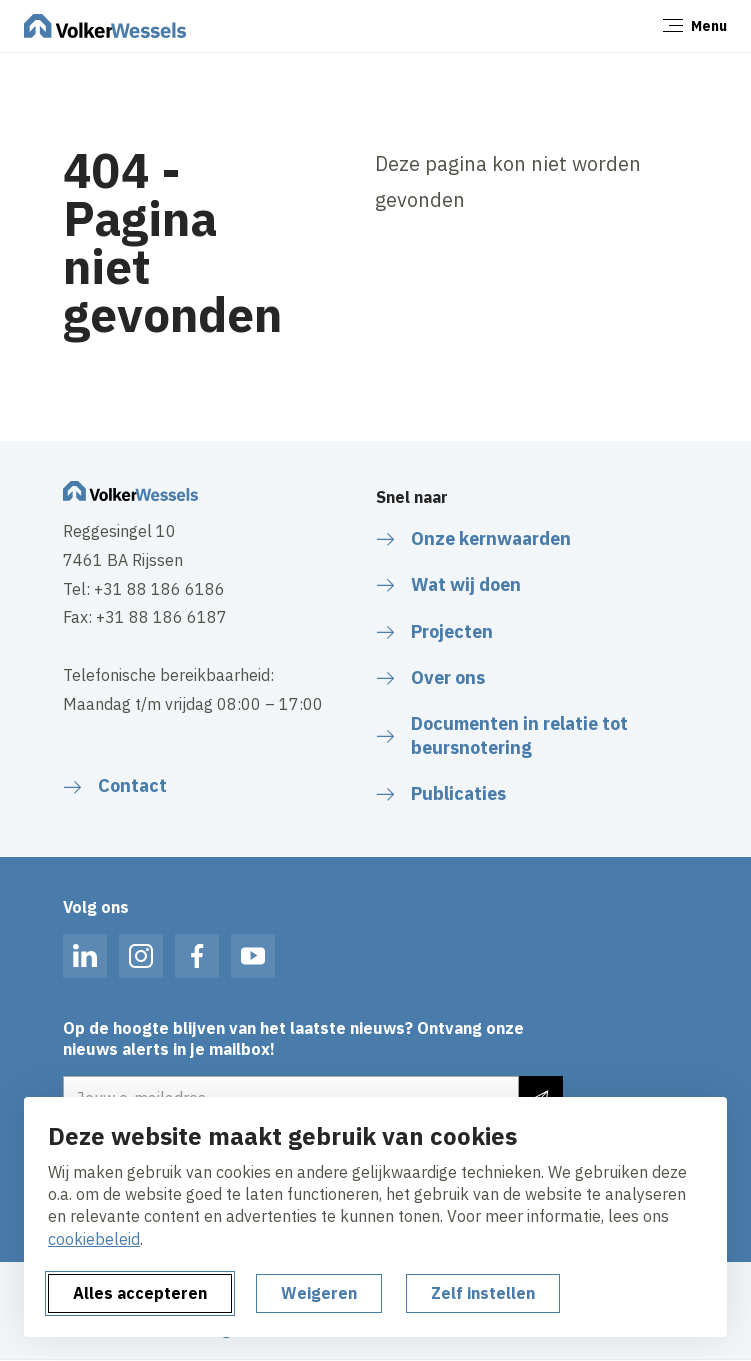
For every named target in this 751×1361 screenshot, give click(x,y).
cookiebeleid (94, 1239)
